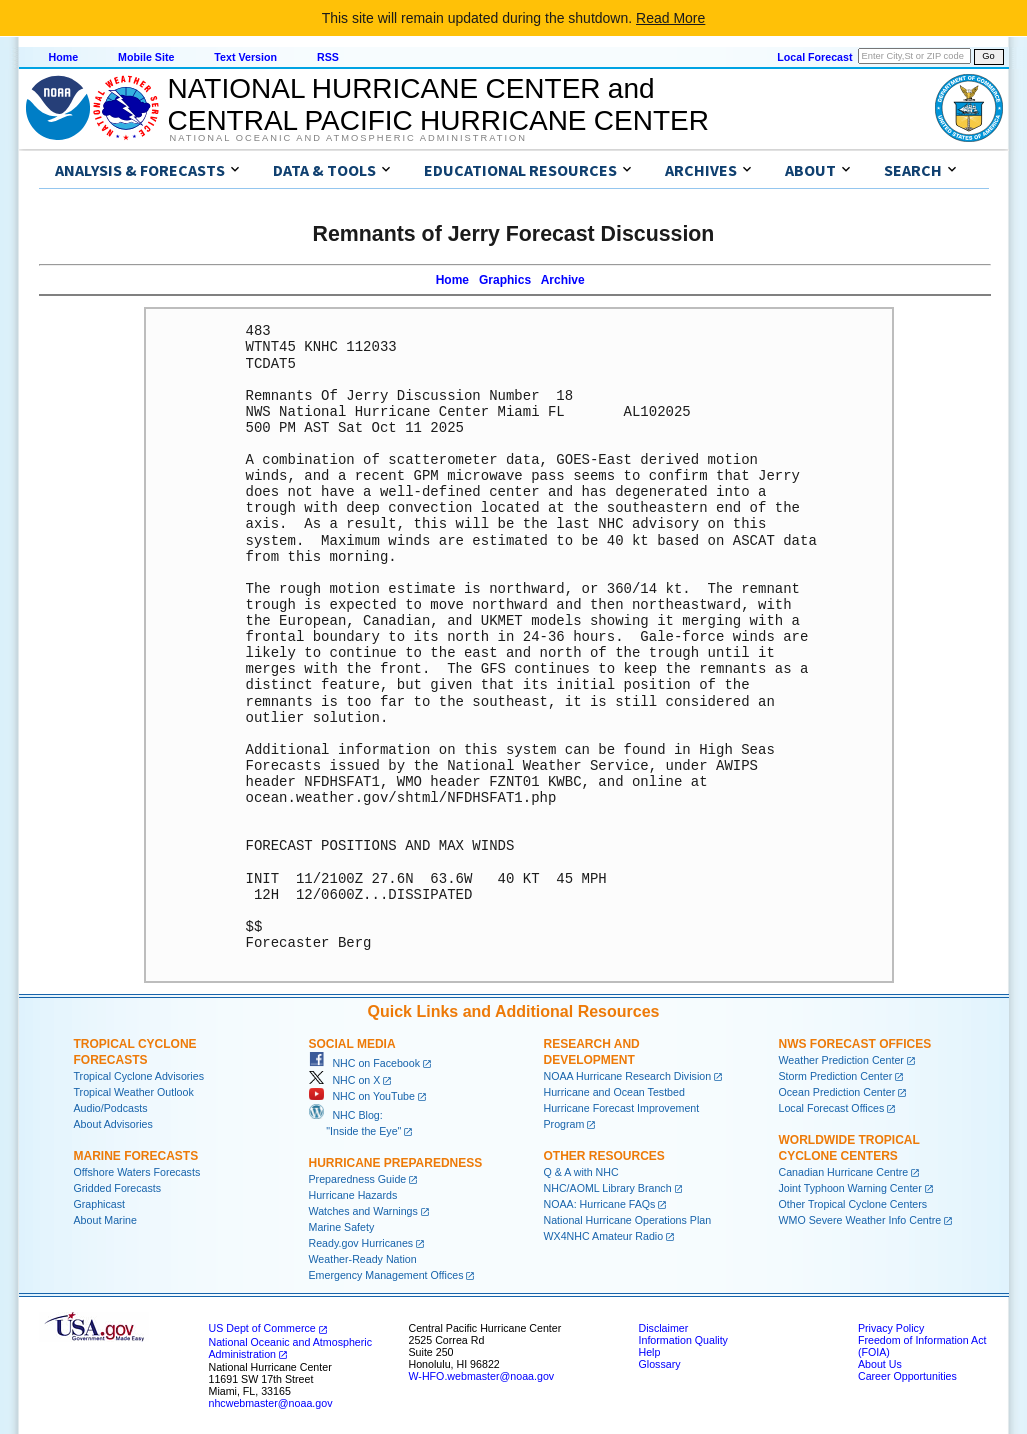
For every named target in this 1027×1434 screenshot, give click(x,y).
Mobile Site (146, 57)
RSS (328, 57)
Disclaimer (664, 1328)
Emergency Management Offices (386, 1275)
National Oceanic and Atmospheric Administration (348, 138)
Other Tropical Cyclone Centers (853, 1204)
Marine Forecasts (136, 1156)
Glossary (660, 1364)
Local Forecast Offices (832, 1108)
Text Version (245, 57)
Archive (563, 280)
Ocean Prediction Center (837, 1092)
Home (64, 57)
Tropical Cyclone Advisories (139, 1076)
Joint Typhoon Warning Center (850, 1188)
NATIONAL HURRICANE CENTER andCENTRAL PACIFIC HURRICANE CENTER (438, 104)
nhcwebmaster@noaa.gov (271, 1403)
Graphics (505, 280)
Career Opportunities (907, 1376)
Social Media (352, 1044)
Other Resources (604, 1156)
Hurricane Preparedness (396, 1163)
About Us (880, 1364)
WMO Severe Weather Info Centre (860, 1220)
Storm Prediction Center (836, 1076)
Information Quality (683, 1340)
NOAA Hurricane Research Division (628, 1076)
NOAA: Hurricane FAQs (600, 1204)
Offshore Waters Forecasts (137, 1172)
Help (650, 1352)
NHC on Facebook (365, 1063)
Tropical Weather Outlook (134, 1092)
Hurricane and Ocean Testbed (614, 1092)
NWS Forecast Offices (855, 1044)
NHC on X (345, 1080)
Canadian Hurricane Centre (844, 1172)
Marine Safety (342, 1227)
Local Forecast (814, 57)
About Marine (105, 1220)
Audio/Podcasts (111, 1108)
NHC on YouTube (362, 1096)
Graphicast (100, 1204)
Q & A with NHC (581, 1172)
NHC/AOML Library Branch (608, 1188)
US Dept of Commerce (262, 1328)
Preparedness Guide (358, 1179)
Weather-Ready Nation (363, 1259)
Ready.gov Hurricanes (361, 1243)
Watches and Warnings (363, 1211)
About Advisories (113, 1124)
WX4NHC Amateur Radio (604, 1236)
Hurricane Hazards (353, 1195)
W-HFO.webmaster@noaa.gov (482, 1376)
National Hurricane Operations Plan (628, 1220)
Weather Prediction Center (841, 1060)
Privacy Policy (891, 1328)
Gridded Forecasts (118, 1188)
